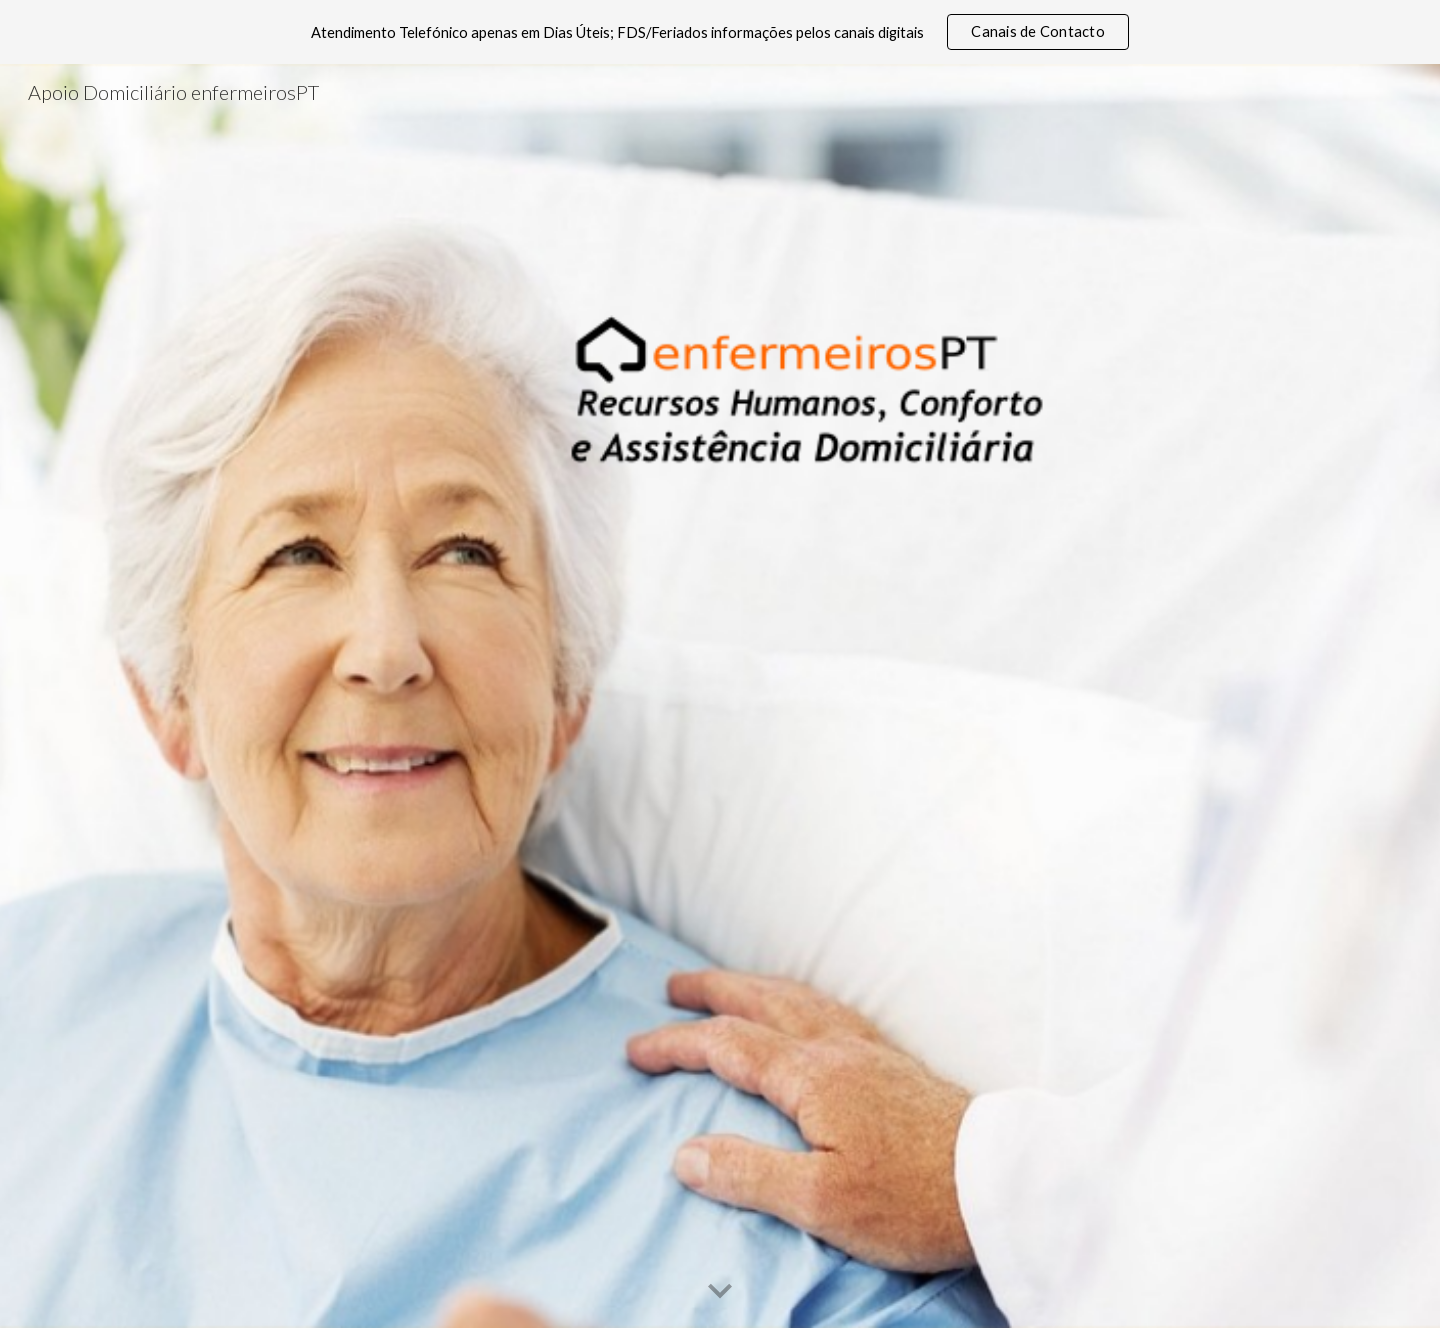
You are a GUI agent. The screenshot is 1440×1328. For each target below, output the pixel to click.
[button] (720, 1292)
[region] (720, 32)
